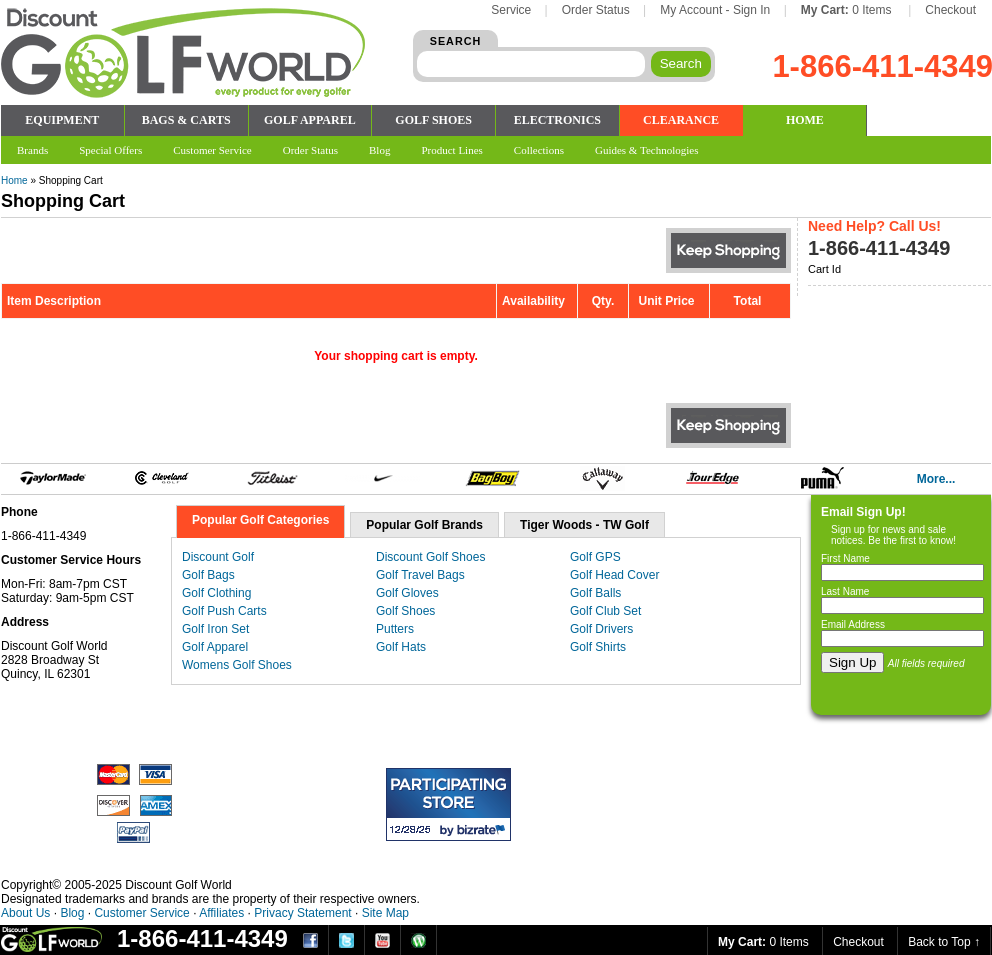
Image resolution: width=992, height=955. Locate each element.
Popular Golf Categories (260, 520)
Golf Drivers (601, 629)
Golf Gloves (407, 593)
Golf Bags (208, 575)
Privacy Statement (302, 913)
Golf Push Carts (224, 611)
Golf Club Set (605, 611)
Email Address (853, 624)
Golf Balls (595, 593)
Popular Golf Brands (424, 525)
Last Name (845, 591)
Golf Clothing (216, 593)
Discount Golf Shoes (430, 557)
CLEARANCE (681, 120)
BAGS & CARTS (186, 120)
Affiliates (221, 913)
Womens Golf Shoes (237, 665)
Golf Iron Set (215, 629)
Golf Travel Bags (420, 575)
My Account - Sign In (715, 10)
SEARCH (456, 41)
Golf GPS (595, 557)
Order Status (596, 10)
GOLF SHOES (433, 120)
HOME (805, 120)
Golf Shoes (405, 611)
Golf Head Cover (614, 575)
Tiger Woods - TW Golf (584, 525)
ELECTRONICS (557, 120)
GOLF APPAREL (310, 120)
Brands (32, 150)
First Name (845, 558)
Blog (72, 913)
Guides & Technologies (647, 150)
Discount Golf (218, 557)
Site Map (385, 913)
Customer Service (141, 913)
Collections (539, 150)
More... (936, 479)
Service (511, 10)
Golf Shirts (598, 647)
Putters (395, 629)
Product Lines (451, 150)
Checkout (950, 10)
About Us (25, 913)
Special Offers (110, 150)
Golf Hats (401, 647)
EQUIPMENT (62, 120)
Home (14, 180)
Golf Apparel (215, 647)
